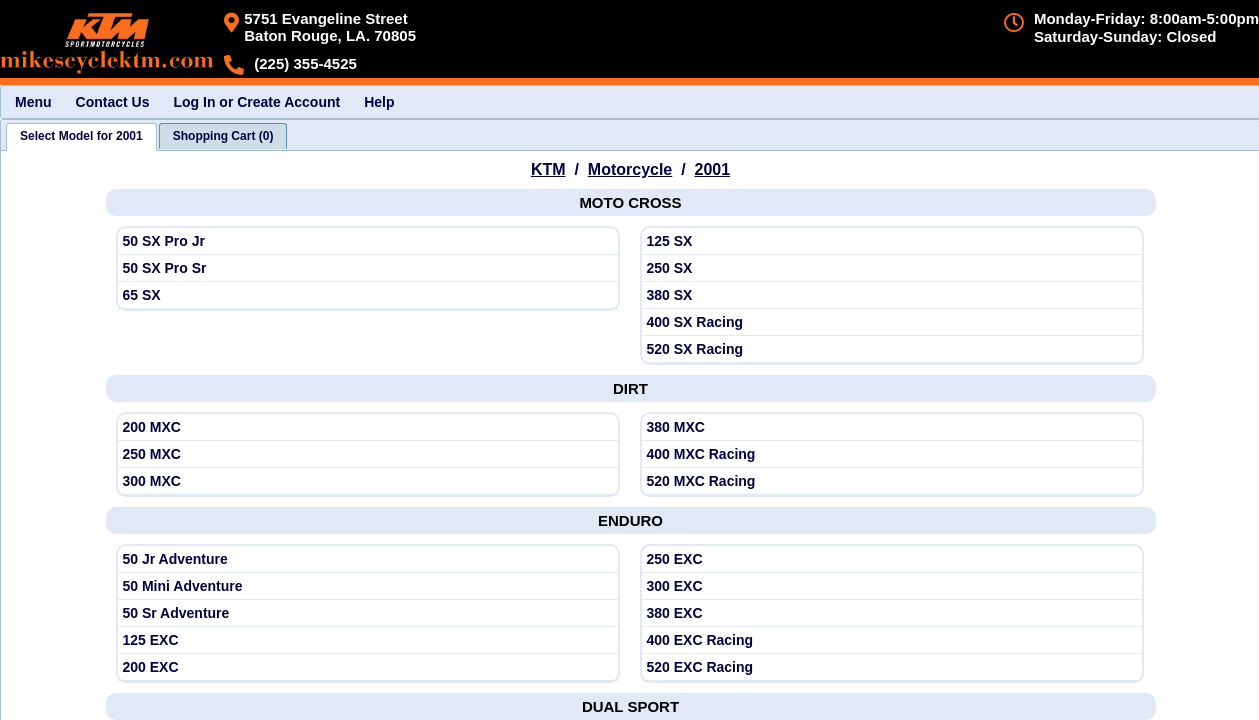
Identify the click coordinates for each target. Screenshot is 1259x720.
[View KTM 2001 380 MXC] (892, 427)
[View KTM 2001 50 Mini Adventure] (368, 586)
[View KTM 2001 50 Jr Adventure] (368, 559)
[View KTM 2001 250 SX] (892, 268)
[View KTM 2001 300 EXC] (892, 586)
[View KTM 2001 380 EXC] (892, 613)
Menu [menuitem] (33, 102)
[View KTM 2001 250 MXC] (368, 454)
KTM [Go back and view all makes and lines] (548, 169)
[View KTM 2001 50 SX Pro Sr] (368, 268)
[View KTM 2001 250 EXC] (892, 559)
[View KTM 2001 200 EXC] (368, 667)
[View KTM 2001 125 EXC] (368, 640)
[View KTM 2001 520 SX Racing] (892, 349)
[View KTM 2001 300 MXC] (368, 481)
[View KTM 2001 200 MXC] (368, 427)
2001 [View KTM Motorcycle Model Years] (713, 169)
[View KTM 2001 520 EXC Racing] (892, 667)
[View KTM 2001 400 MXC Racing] (892, 454)
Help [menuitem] (379, 102)
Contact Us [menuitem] (113, 102)
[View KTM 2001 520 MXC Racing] (892, 481)
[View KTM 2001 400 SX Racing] (892, 322)
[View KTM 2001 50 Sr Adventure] (368, 613)
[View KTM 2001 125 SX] (892, 241)
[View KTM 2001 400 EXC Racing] (892, 640)
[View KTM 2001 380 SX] (892, 295)
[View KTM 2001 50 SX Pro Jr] (368, 241)
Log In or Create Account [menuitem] (256, 102)
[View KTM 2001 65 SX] (368, 295)
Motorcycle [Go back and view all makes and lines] (630, 169)
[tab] (81, 137)
